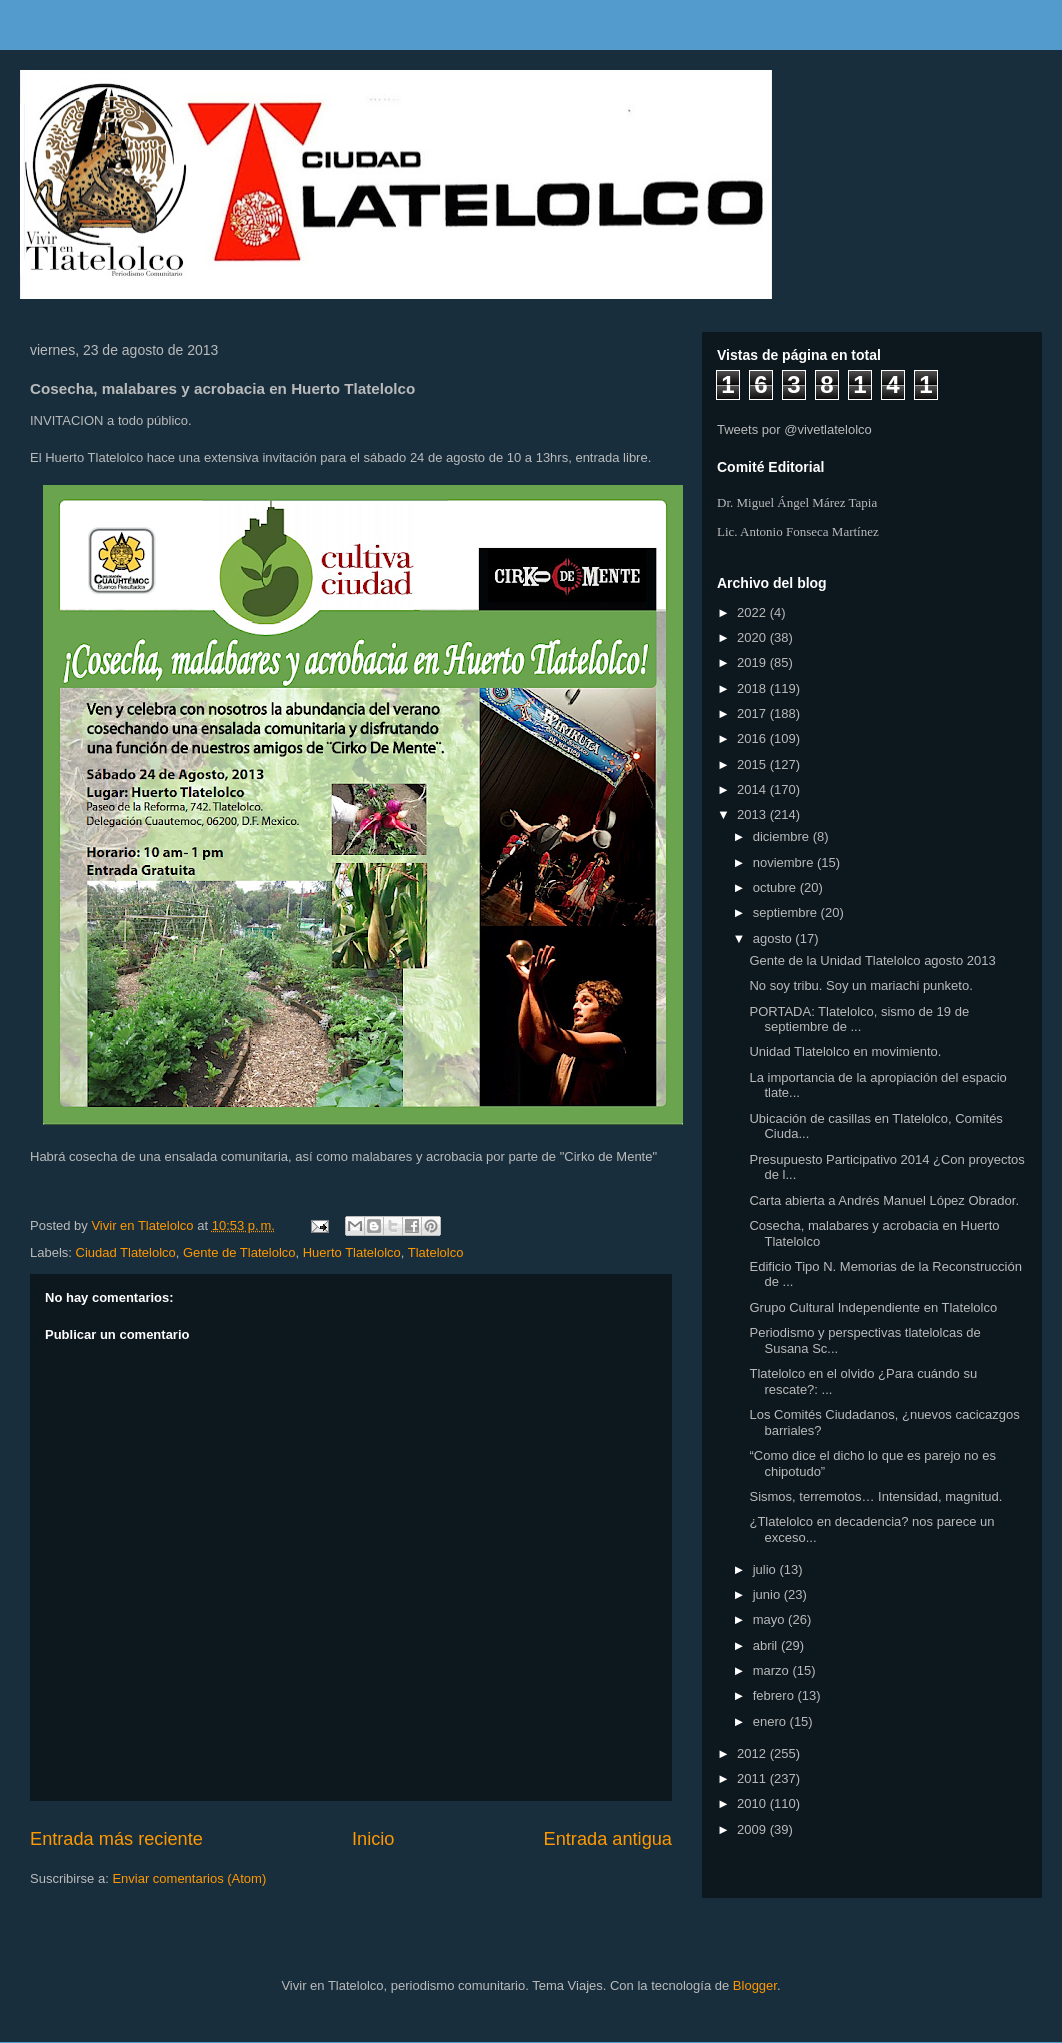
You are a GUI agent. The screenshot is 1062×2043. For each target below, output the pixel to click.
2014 (753, 789)
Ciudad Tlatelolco (126, 1252)
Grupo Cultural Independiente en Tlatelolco (873, 1307)
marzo (773, 1670)
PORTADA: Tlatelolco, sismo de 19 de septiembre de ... (859, 1019)
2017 (753, 713)
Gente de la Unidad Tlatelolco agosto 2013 (872, 960)
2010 (753, 1803)
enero (771, 1721)
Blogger (755, 1985)
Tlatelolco (436, 1252)
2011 (753, 1778)
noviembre (785, 862)
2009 (753, 1829)
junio (768, 1594)
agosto (774, 938)
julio (766, 1569)
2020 (753, 637)
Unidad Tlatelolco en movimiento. (845, 1051)
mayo (770, 1619)
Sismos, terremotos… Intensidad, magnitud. (875, 1496)
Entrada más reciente (116, 1839)
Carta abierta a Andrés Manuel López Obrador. (884, 1200)
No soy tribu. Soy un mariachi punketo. (860, 985)
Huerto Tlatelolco (352, 1252)
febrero (775, 1695)
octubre (776, 887)
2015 (753, 764)
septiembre (787, 912)
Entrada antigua (608, 1839)
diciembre (783, 836)
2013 (753, 814)
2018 (753, 688)
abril (767, 1645)
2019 (753, 662)
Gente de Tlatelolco (239, 1252)
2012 (753, 1753)
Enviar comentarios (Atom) (189, 1878)
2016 (753, 738)
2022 (753, 612)
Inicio (373, 1839)
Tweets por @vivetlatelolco (794, 429)
